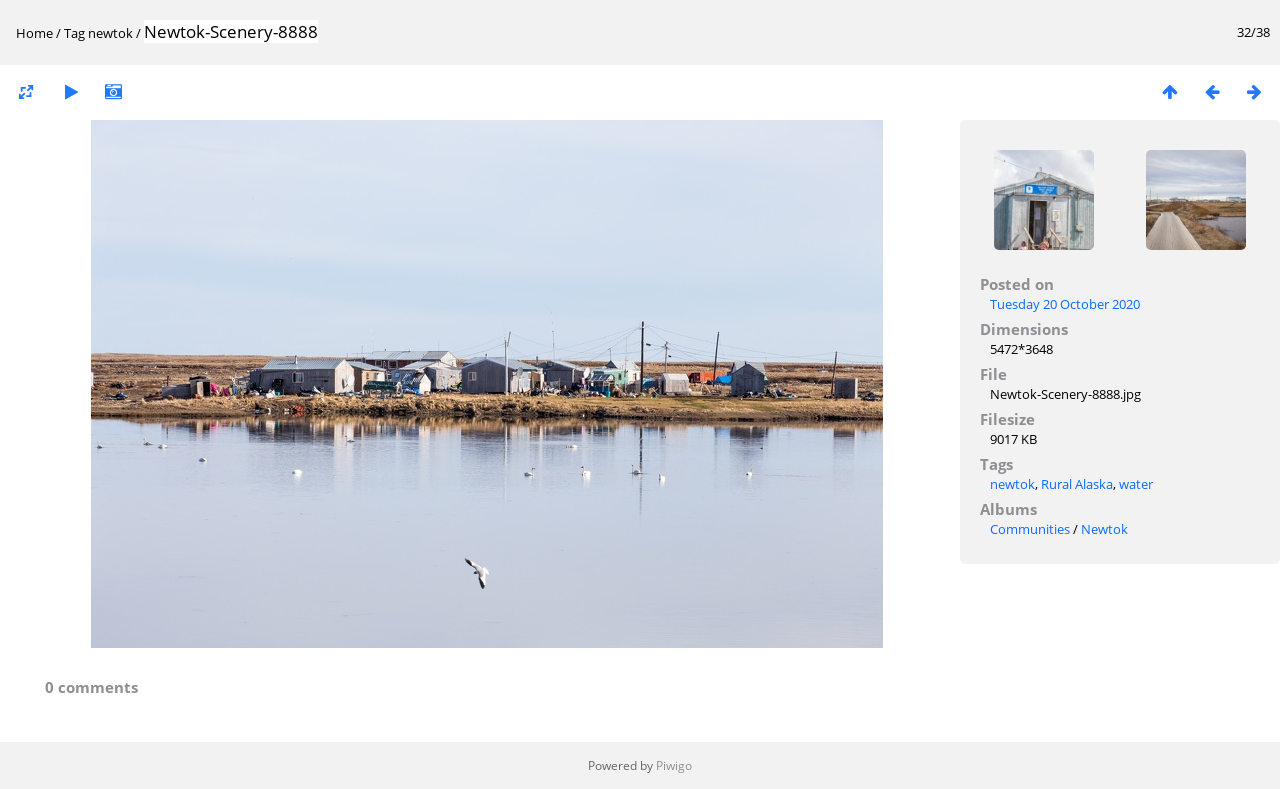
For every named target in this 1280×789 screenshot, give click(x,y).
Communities (1030, 529)
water (1136, 484)
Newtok (1104, 529)
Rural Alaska (1077, 484)
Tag (74, 33)
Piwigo (674, 765)
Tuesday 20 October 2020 (1065, 304)
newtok (110, 33)
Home (34, 33)
